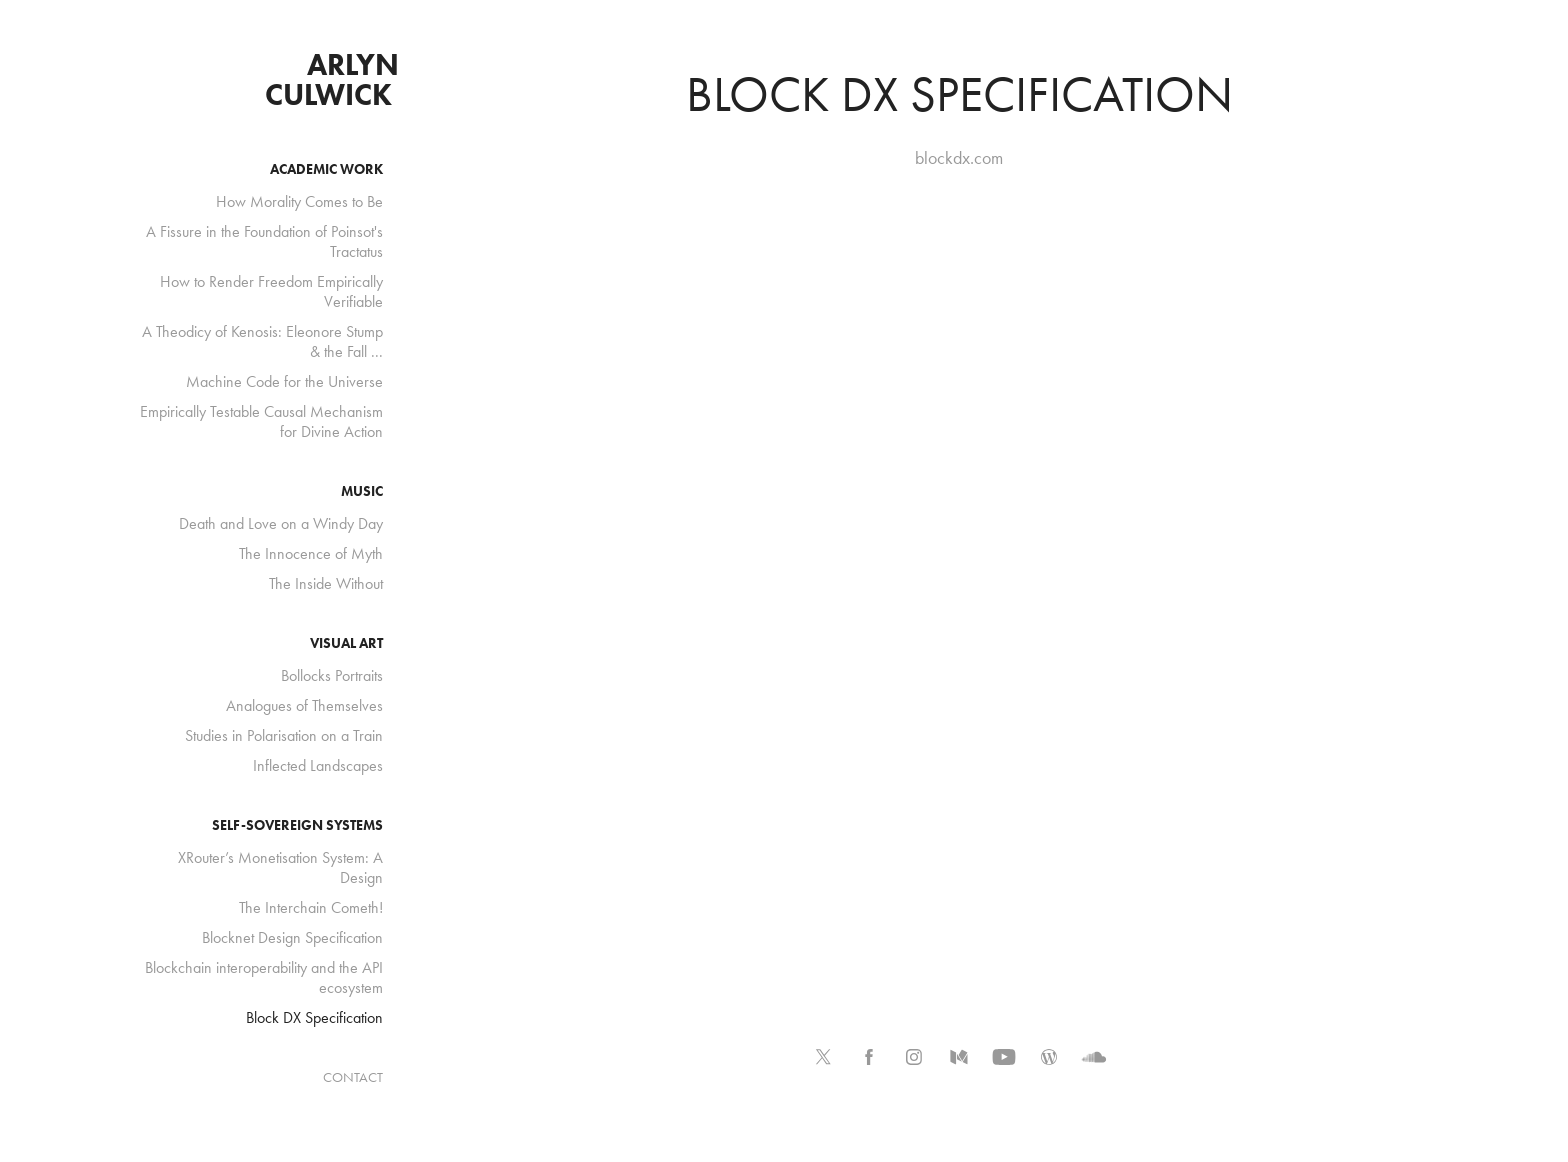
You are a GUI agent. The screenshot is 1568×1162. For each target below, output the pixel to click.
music (362, 491)
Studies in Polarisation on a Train (284, 735)
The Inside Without (326, 583)
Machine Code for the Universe (284, 381)
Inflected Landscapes (318, 765)
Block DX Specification (314, 1017)
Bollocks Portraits (332, 675)
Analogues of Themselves (304, 705)
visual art (346, 643)
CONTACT (353, 1077)
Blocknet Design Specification (292, 937)
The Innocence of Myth (311, 553)
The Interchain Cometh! (311, 907)
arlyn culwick (335, 79)
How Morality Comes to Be (299, 201)
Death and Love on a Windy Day (281, 523)
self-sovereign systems (297, 825)
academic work (326, 169)
